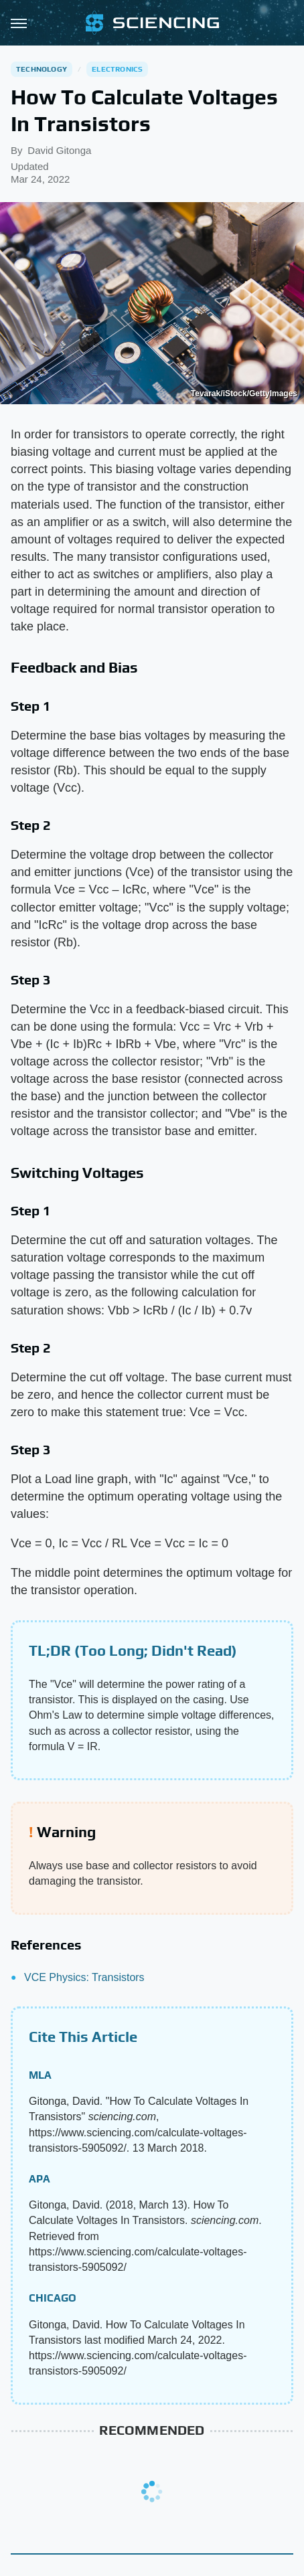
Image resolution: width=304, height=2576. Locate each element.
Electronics (117, 69)
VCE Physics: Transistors (84, 1977)
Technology (41, 69)
